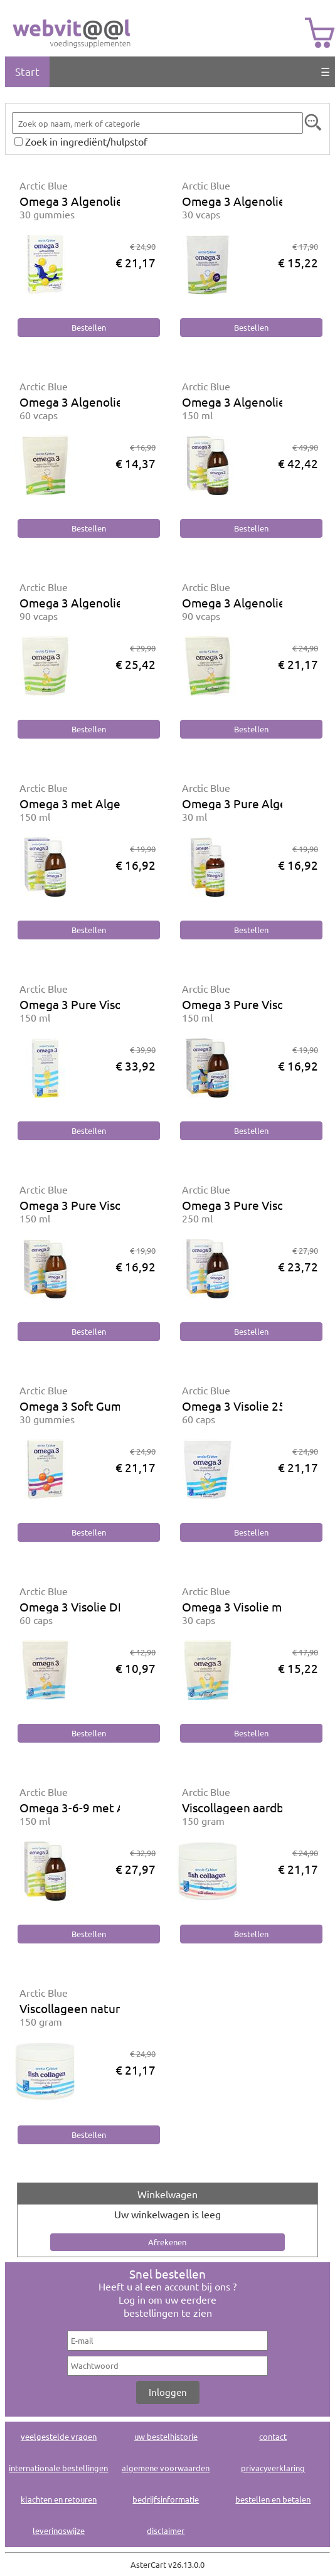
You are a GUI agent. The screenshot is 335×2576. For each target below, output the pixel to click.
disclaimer (165, 2530)
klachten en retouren (59, 2499)
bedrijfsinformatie (165, 2499)
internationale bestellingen (58, 2467)
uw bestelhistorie (166, 2436)
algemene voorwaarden (166, 2467)
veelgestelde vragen (59, 2436)
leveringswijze (59, 2530)
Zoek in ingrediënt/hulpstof (86, 141)
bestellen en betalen (273, 2499)
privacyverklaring (273, 2467)
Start (27, 71)
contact (273, 2436)
